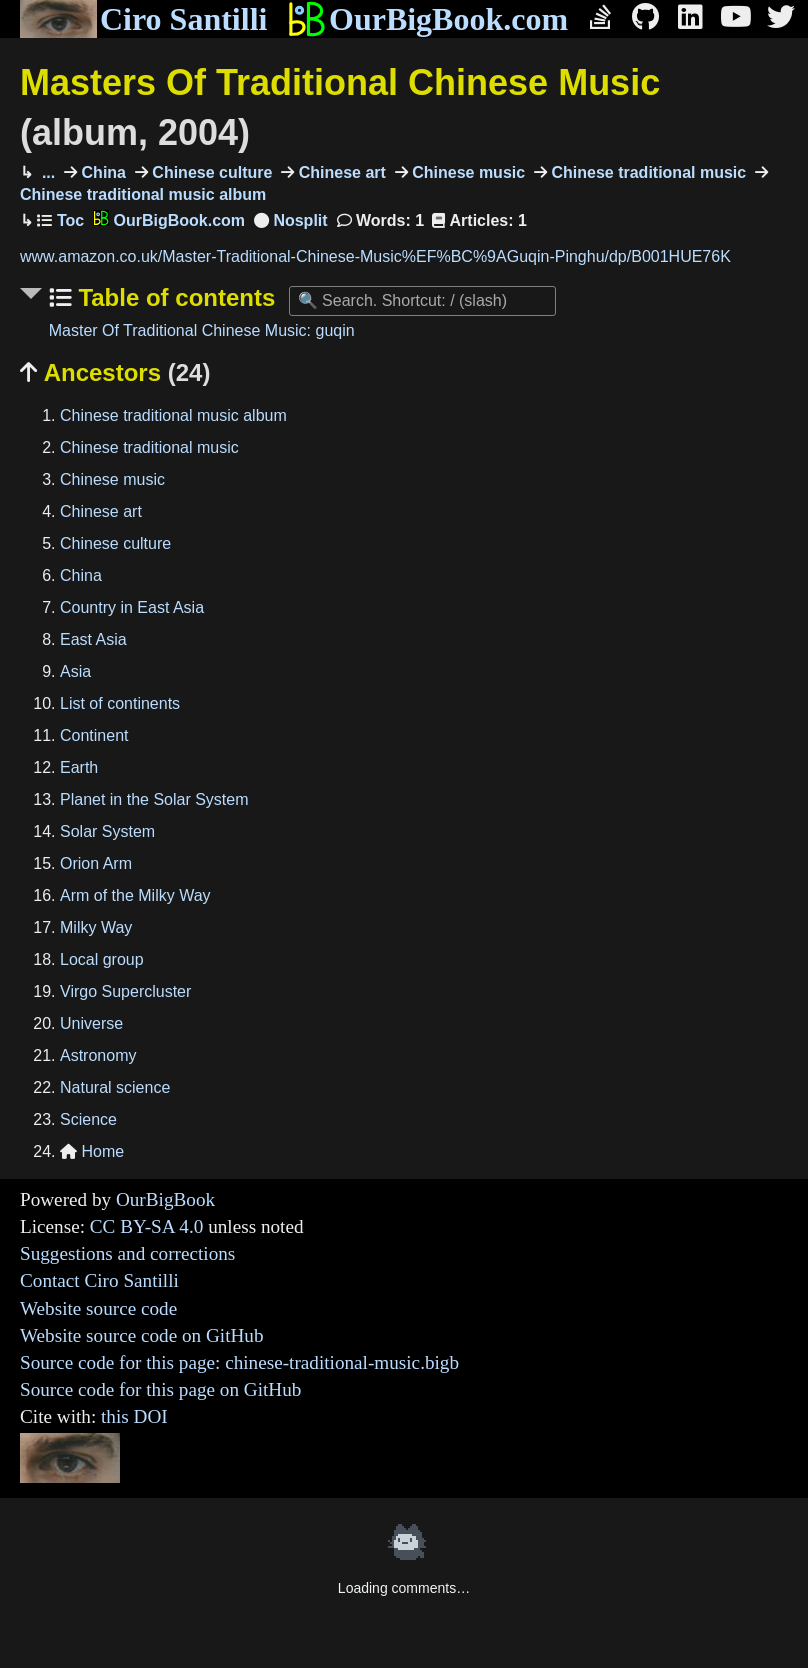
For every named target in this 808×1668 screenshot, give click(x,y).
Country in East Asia (132, 607)
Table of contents (174, 297)
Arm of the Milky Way (135, 895)
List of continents (120, 703)
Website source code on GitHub (142, 1335)
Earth (79, 767)
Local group (102, 959)
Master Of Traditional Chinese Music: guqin (202, 330)
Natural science (115, 1087)
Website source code (98, 1308)
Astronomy (98, 1055)
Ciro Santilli (143, 19)
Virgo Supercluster (125, 991)
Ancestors (115, 372)
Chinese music (466, 172)
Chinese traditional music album (173, 415)
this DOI (134, 1416)
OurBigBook (165, 1199)
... (46, 172)
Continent (94, 735)
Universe (91, 1023)
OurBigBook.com (427, 19)
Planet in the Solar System (154, 799)
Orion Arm (96, 863)
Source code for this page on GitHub (160, 1389)
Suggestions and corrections (127, 1253)
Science (88, 1119)
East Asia (93, 639)
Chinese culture (210, 172)
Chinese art (340, 172)
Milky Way (96, 927)
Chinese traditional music (646, 172)
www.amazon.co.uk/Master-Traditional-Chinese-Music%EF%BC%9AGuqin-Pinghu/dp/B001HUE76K (375, 256)
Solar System (107, 831)
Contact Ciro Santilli (99, 1280)
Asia (75, 671)
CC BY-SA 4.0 (147, 1226)
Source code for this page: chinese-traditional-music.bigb (239, 1362)
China (101, 172)
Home (92, 1151)
